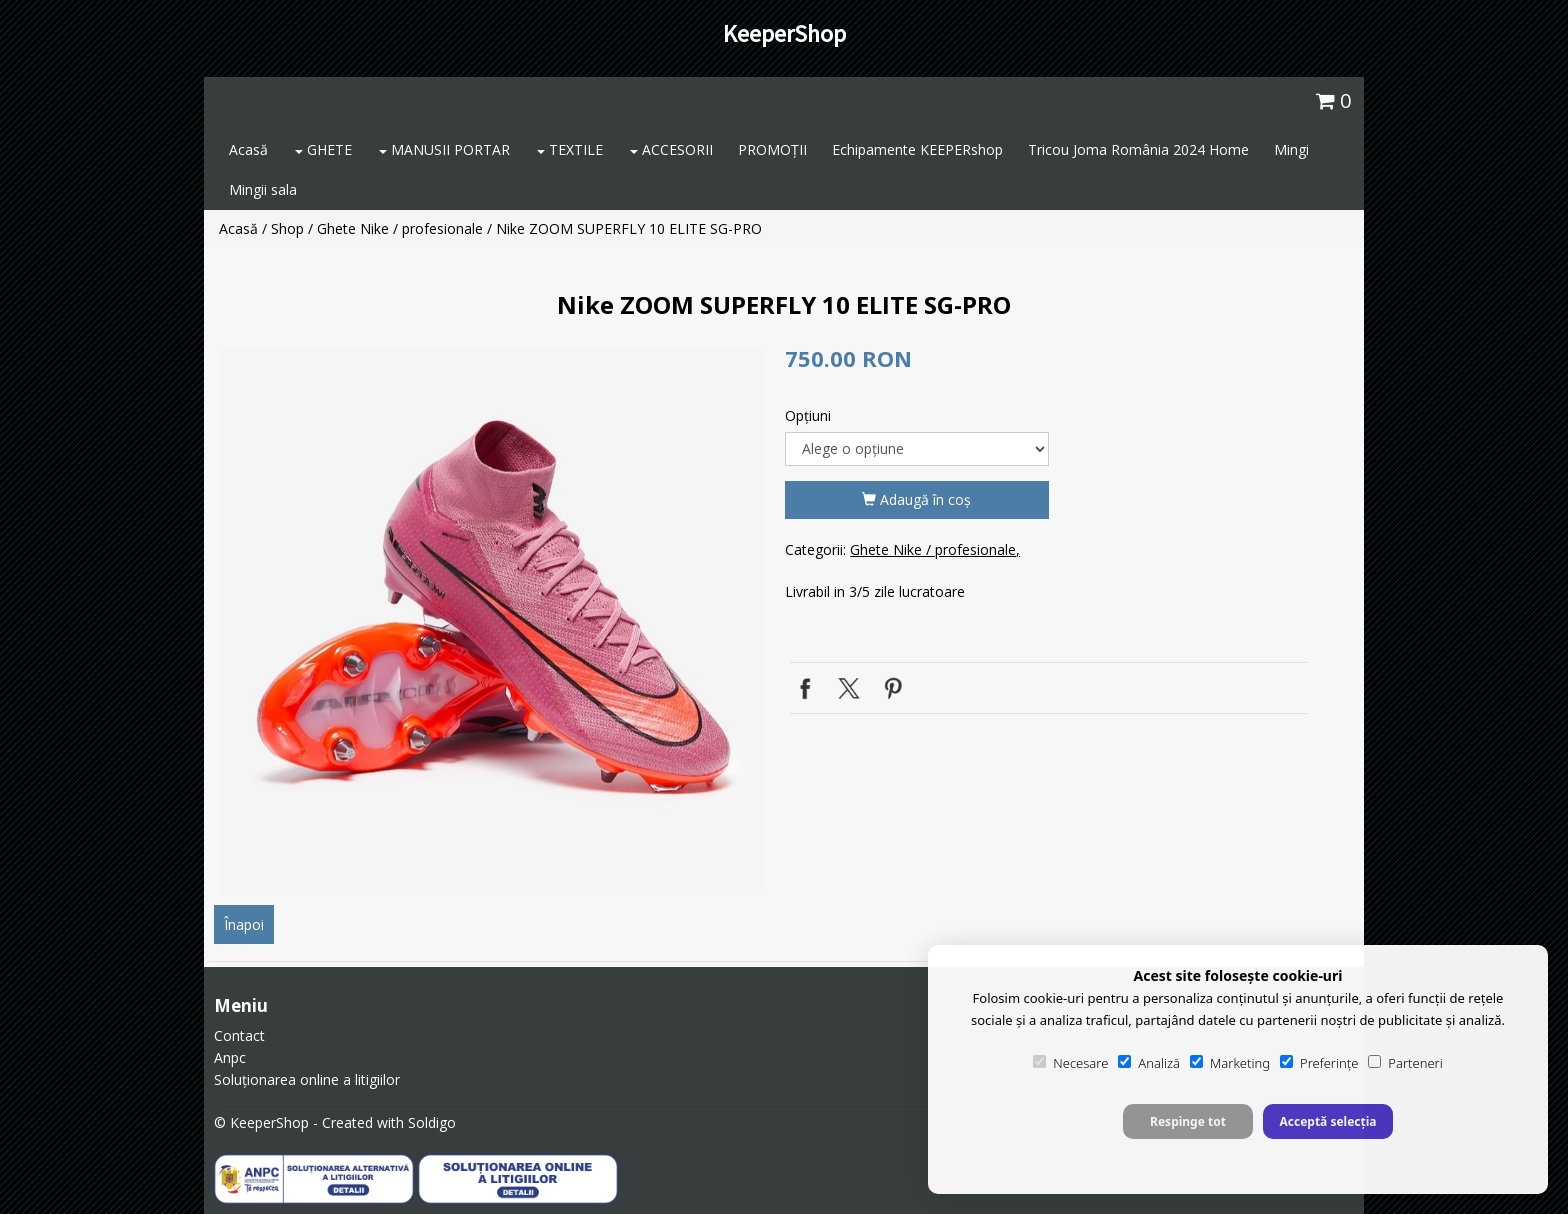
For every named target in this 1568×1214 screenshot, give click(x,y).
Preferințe (1319, 1063)
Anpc (230, 1057)
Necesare (1070, 1063)
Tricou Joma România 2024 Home (1138, 149)
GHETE (323, 149)
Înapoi (244, 924)
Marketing (1230, 1063)
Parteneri (1405, 1063)
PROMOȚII (772, 149)
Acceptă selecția (1327, 1121)
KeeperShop (784, 33)
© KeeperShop (261, 1122)
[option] (492, 620)
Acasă (248, 149)
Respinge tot (1188, 1121)
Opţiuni (808, 415)
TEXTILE (570, 149)
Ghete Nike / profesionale (400, 228)
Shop (287, 228)
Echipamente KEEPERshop (917, 149)
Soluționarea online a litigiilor (307, 1079)
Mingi (1291, 149)
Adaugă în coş (916, 499)
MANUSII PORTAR (444, 149)
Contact (239, 1035)
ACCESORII (671, 149)
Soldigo (432, 1122)
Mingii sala (263, 189)
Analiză (1149, 1063)
